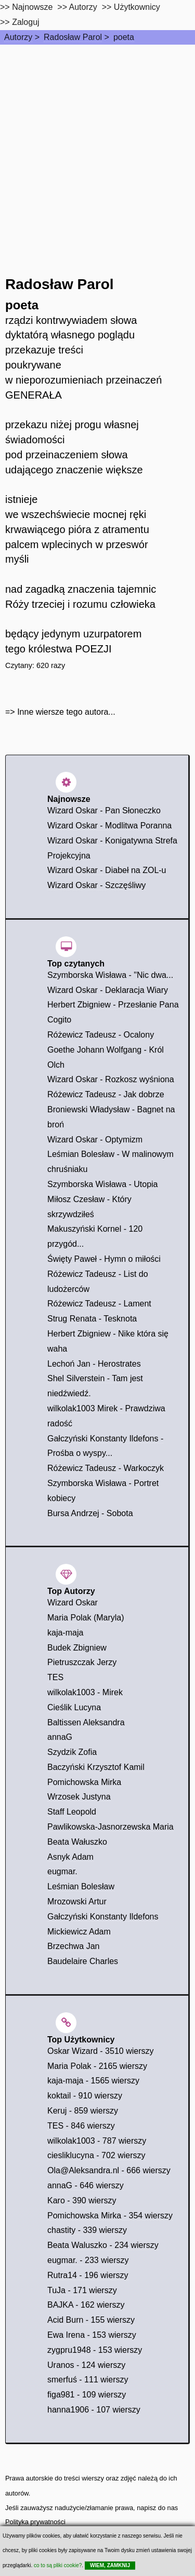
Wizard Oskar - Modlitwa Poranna (109, 825)
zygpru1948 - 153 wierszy (94, 2350)
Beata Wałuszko (77, 1841)
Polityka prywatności (35, 2522)
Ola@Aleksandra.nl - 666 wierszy (109, 2170)
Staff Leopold (71, 1811)
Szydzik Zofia (72, 1752)
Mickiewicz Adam (79, 1931)
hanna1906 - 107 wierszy (93, 2409)
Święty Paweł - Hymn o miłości (104, 1259)
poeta (123, 37)
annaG (59, 1737)
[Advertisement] (97, 147)
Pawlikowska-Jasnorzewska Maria (110, 1826)
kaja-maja (65, 1632)
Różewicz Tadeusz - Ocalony (100, 1034)
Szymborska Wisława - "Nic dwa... (110, 975)
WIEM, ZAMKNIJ (110, 2565)
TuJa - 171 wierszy (82, 2290)
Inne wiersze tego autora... (66, 711)
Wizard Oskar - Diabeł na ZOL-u (106, 870)
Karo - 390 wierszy (81, 2200)
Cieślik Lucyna (74, 1707)
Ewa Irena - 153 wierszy (91, 2334)
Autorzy (18, 37)
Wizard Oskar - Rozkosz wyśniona (110, 1079)
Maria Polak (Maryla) (85, 1617)
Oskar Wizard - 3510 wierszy (100, 2051)
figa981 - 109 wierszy (86, 2394)
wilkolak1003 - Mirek (85, 1692)
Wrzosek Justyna (79, 1796)
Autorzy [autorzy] (83, 7)
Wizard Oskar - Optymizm (94, 1139)
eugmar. (62, 1871)
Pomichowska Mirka (84, 1782)
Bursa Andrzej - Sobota (90, 1513)
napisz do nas (157, 2508)
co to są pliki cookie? (58, 2565)
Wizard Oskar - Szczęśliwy (96, 885)
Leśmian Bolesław (80, 1886)
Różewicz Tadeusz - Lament (99, 1303)
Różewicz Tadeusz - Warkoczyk (105, 1468)
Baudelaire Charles (82, 1961)
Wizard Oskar (72, 1602)
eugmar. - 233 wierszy (88, 2260)
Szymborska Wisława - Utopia (102, 1184)
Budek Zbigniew (77, 1647)
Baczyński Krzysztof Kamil (96, 1767)
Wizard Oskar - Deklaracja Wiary (107, 990)
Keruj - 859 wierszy (82, 2110)
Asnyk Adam (70, 1856)
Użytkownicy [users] (137, 7)
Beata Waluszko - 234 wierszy (103, 2245)
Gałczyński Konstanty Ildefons (102, 1916)
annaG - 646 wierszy (85, 2185)
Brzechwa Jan (73, 1946)
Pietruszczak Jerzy (81, 1662)
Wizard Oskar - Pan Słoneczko (104, 810)
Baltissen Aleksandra (86, 1722)
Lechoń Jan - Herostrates (94, 1363)
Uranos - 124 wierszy (86, 2365)
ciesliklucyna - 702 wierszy (96, 2155)
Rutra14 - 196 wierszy (87, 2275)
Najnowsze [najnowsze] (32, 7)
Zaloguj (25, 22)
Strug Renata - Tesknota (92, 1318)
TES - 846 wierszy (81, 2125)
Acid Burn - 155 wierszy (91, 2319)
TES (55, 1677)
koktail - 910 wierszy (84, 2095)
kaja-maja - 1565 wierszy (93, 2080)
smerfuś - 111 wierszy (87, 2379)
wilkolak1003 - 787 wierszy (96, 2140)
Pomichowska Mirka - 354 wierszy (110, 2215)
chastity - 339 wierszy (87, 2230)
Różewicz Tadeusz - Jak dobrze (105, 1094)
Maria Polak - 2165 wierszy (97, 2066)
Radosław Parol (73, 37)
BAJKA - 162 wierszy (86, 2304)
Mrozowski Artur (77, 1901)
